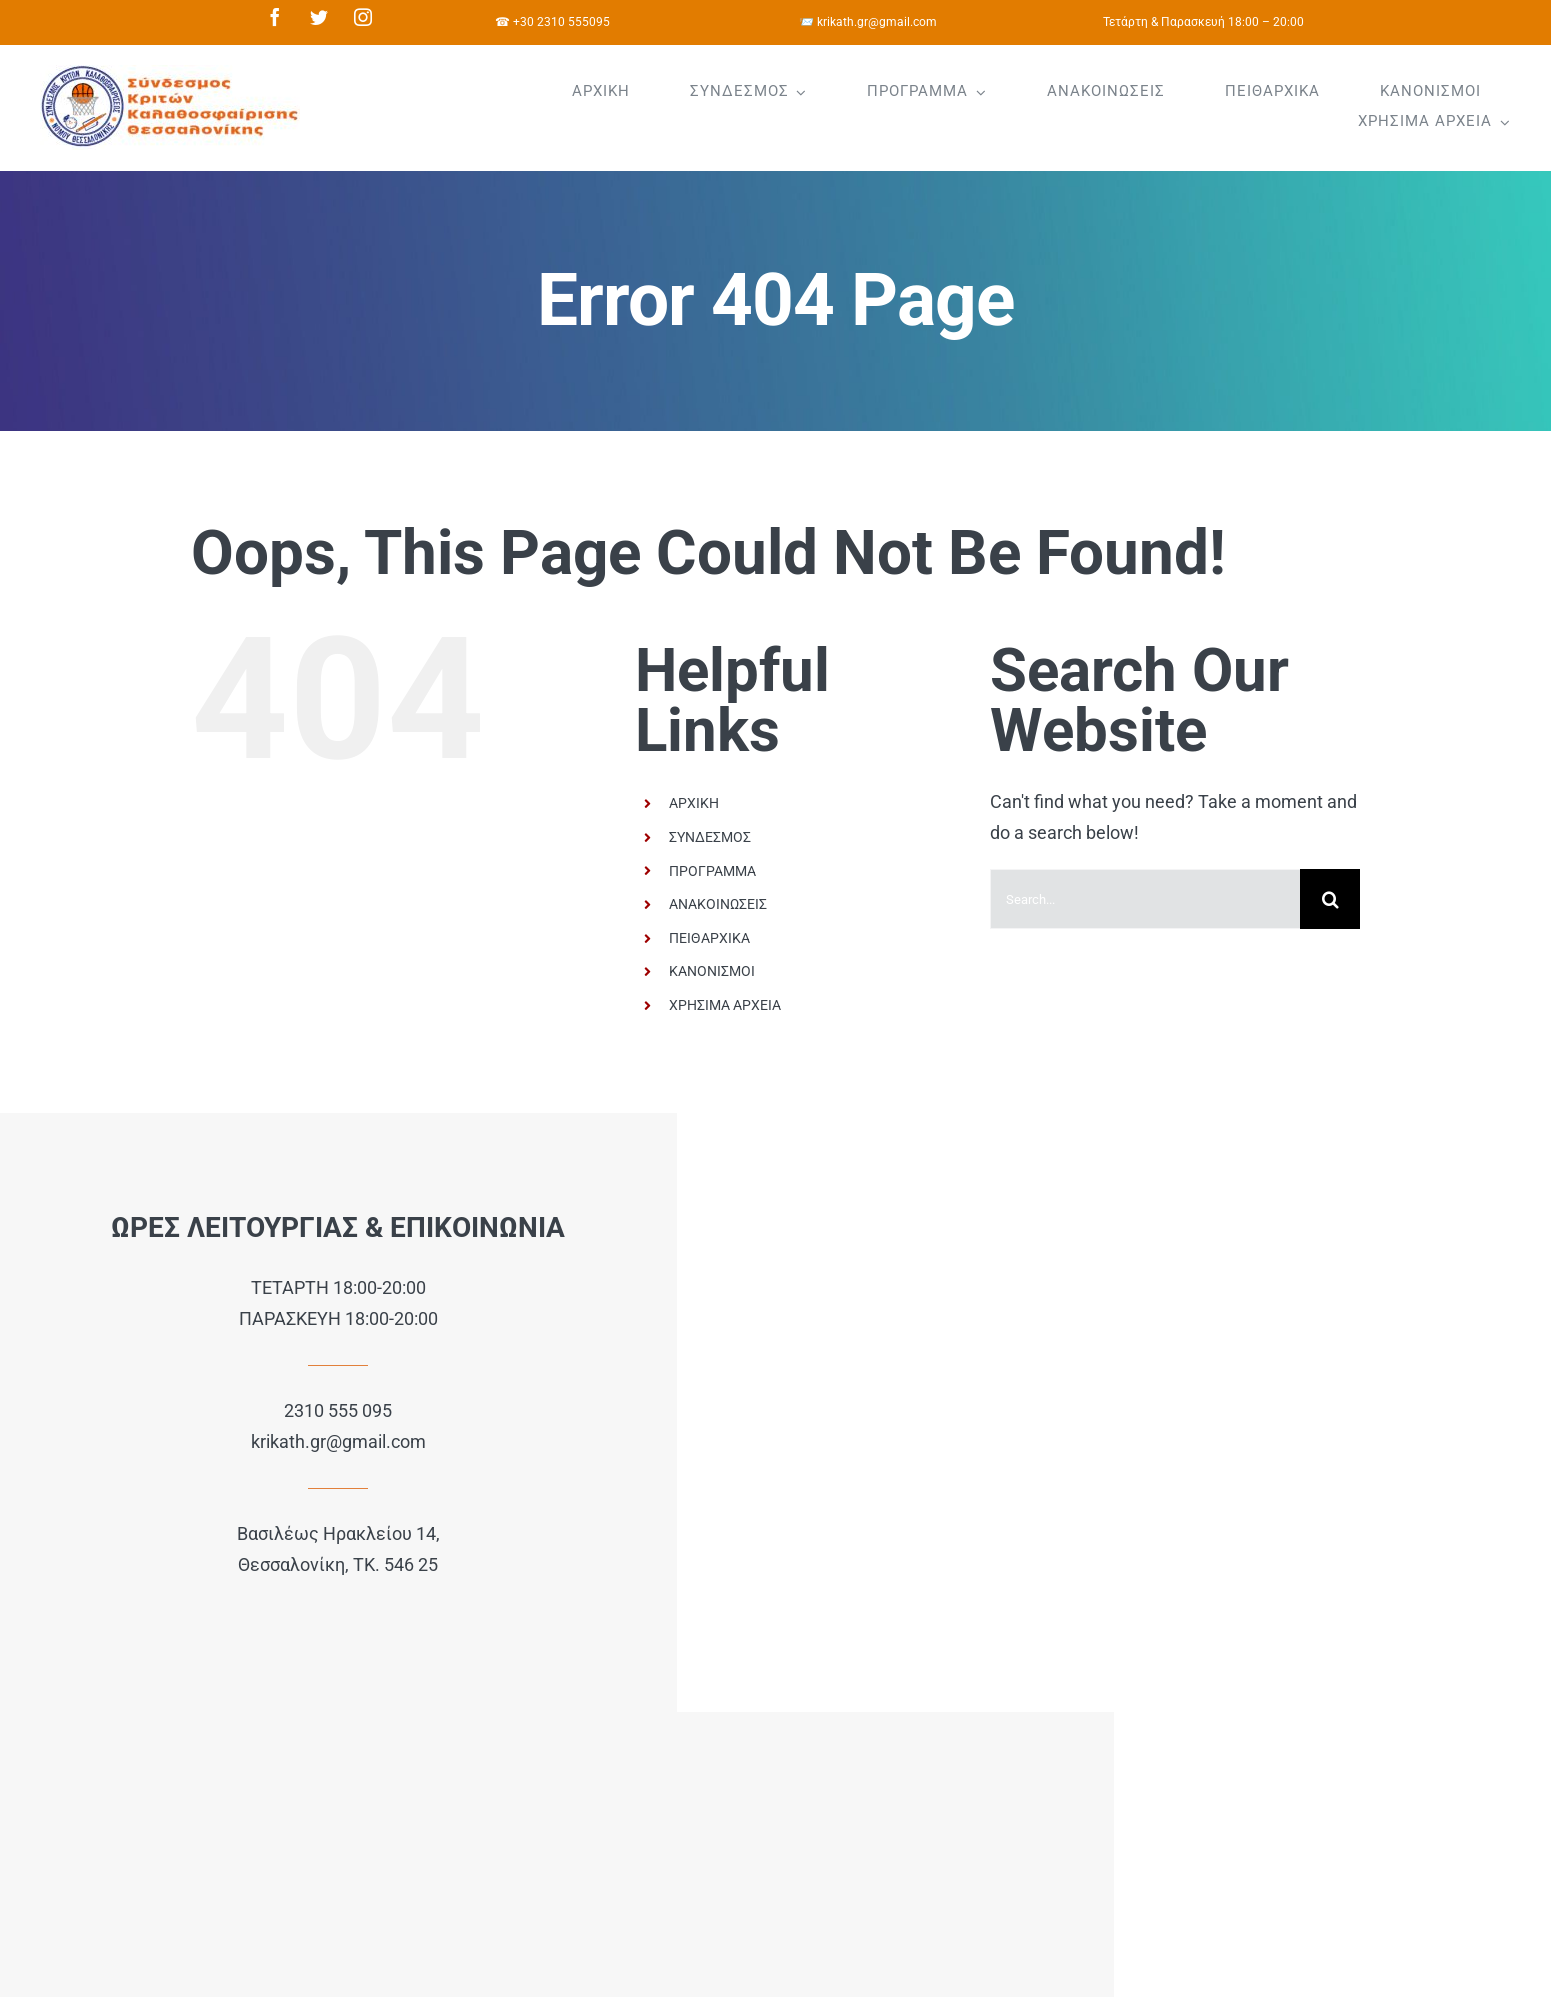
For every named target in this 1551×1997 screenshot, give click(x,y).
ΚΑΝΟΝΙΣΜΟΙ (712, 971)
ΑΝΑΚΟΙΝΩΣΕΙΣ (718, 904)
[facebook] (275, 17)
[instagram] (363, 17)
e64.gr (414, 1739)
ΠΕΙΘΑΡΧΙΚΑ (709, 938)
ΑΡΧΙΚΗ (694, 803)
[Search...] (1145, 899)
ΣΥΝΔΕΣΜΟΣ (710, 837)
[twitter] (319, 17)
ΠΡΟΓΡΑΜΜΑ (712, 871)
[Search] (1330, 899)
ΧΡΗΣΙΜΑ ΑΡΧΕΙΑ (725, 1005)
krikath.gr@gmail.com (258, 1445)
